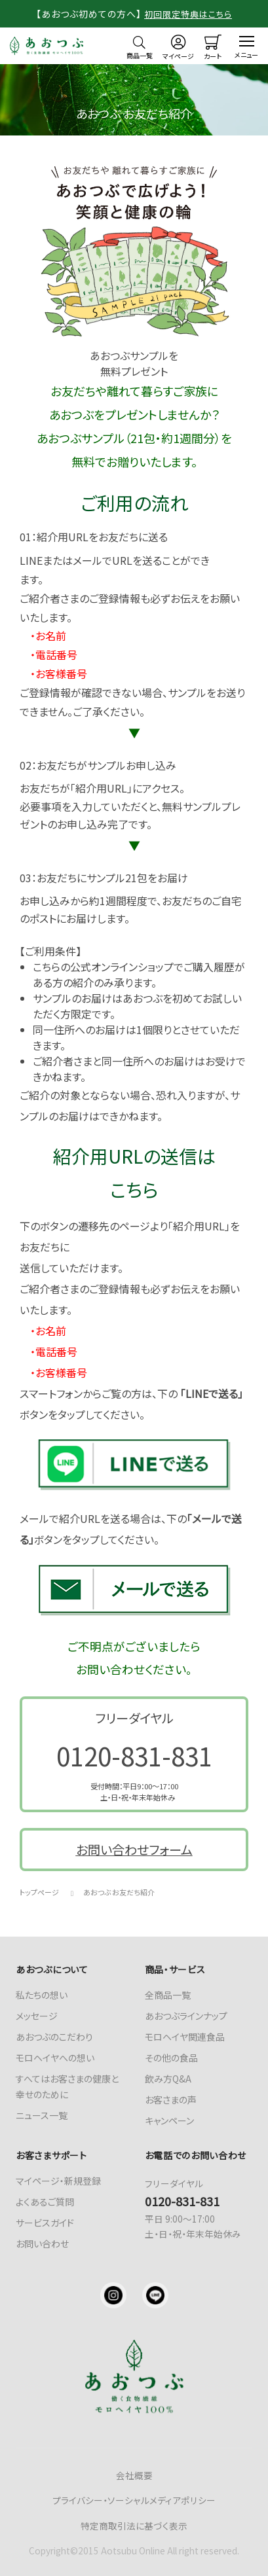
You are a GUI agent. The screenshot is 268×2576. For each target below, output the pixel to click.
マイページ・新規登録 (58, 2180)
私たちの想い (41, 1994)
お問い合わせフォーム (134, 1849)
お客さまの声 (171, 2099)
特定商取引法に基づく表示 (134, 2525)
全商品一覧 (168, 1994)
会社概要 (134, 2475)
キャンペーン (169, 2120)
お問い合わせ (42, 2243)
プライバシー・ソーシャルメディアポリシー (134, 2500)
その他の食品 (171, 2057)
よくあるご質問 (45, 2201)
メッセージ (37, 2015)
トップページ (39, 1892)
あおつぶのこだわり (54, 2036)
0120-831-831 (134, 1755)
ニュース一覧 (41, 2115)
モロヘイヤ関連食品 (185, 2036)
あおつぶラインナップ (186, 2015)
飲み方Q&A (168, 2078)
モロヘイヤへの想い (55, 2057)
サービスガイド (45, 2222)
